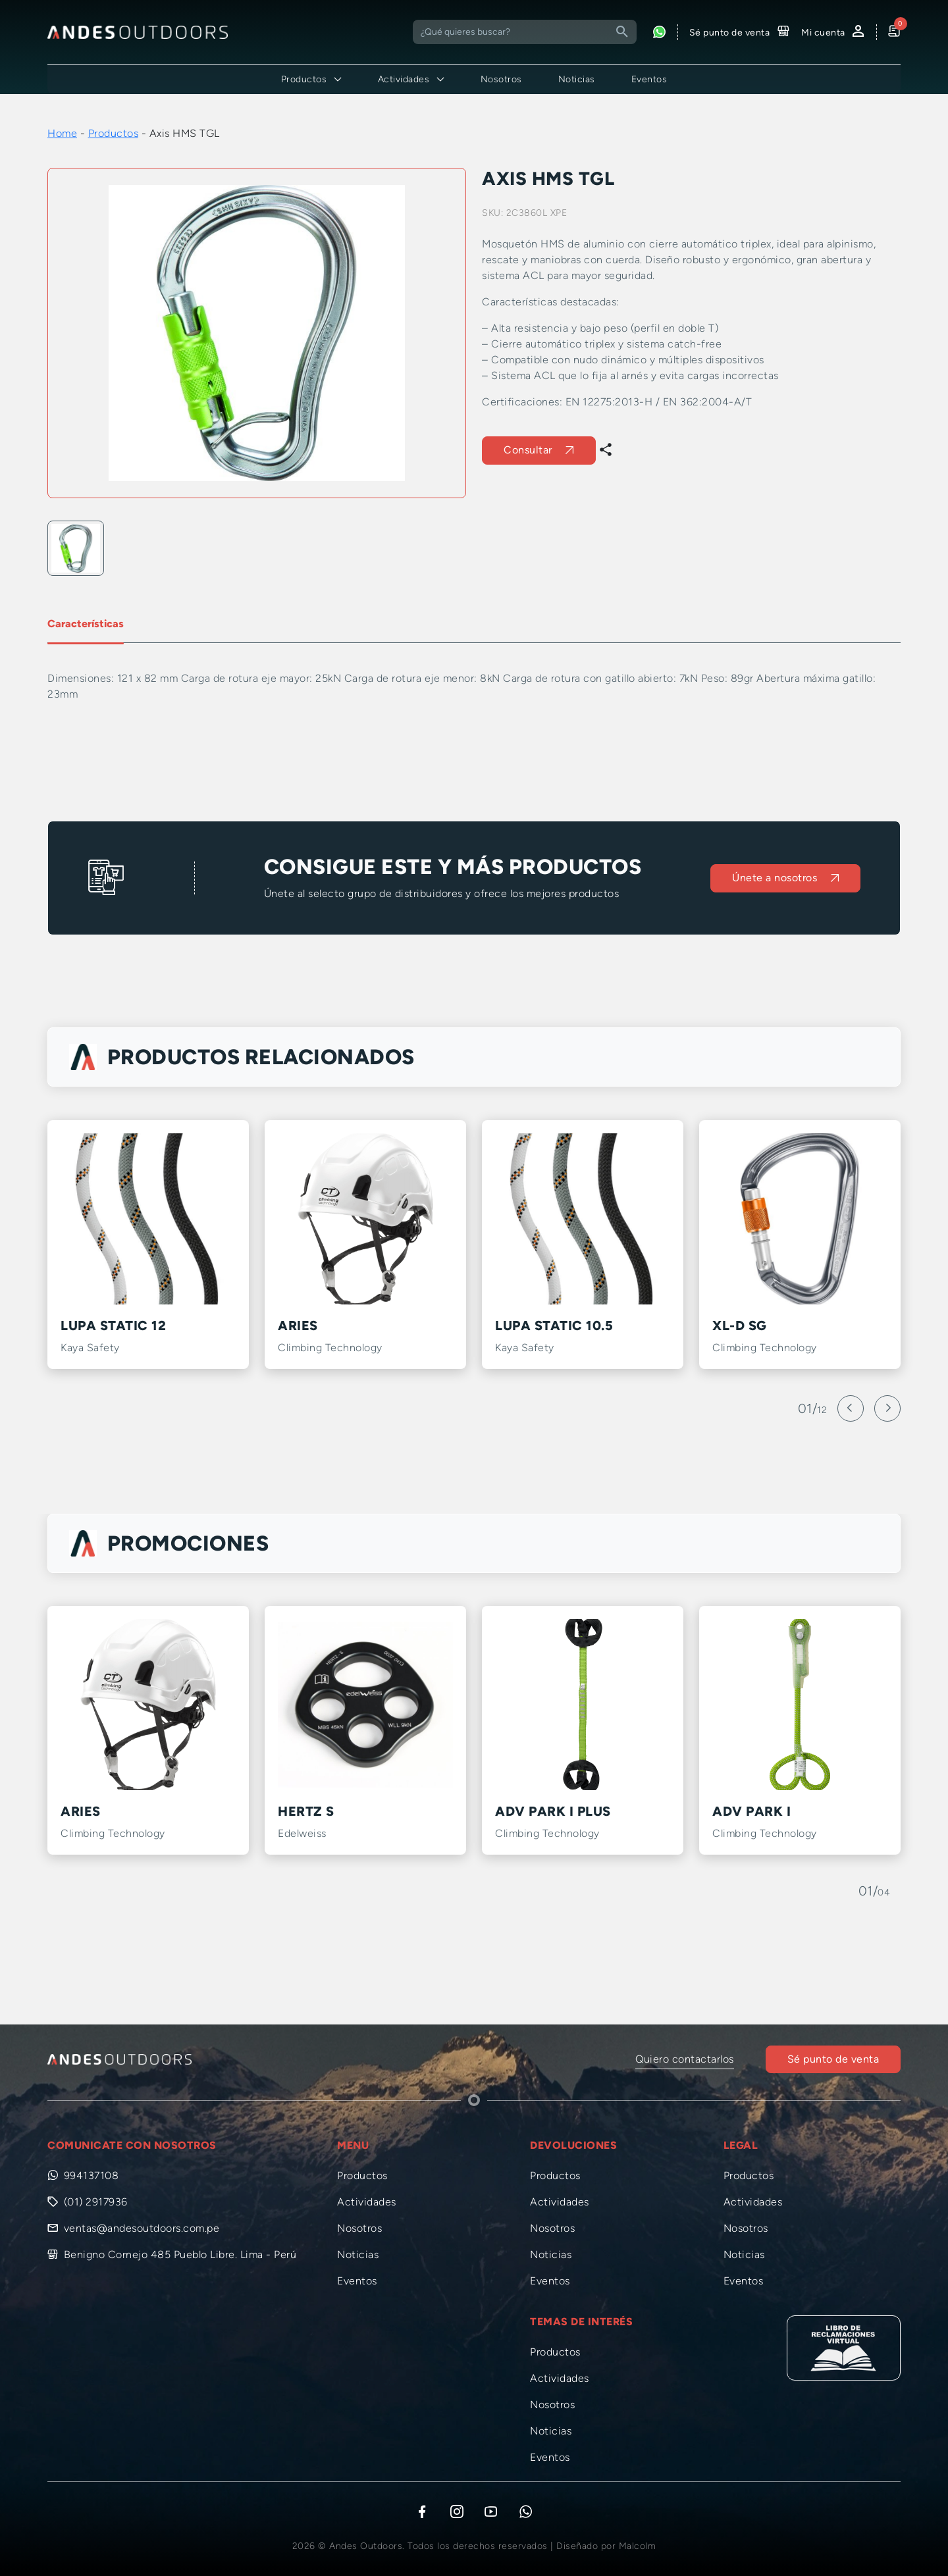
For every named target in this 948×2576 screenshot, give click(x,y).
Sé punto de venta (833, 2059)
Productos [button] (304, 79)
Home (62, 133)
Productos (113, 133)
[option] (256, 333)
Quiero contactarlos (684, 2059)
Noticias (576, 79)
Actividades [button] (404, 79)
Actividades (366, 2202)
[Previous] (850, 1408)
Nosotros (501, 79)
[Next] (887, 1408)
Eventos (649, 79)
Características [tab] (85, 623)
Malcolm (637, 2546)
